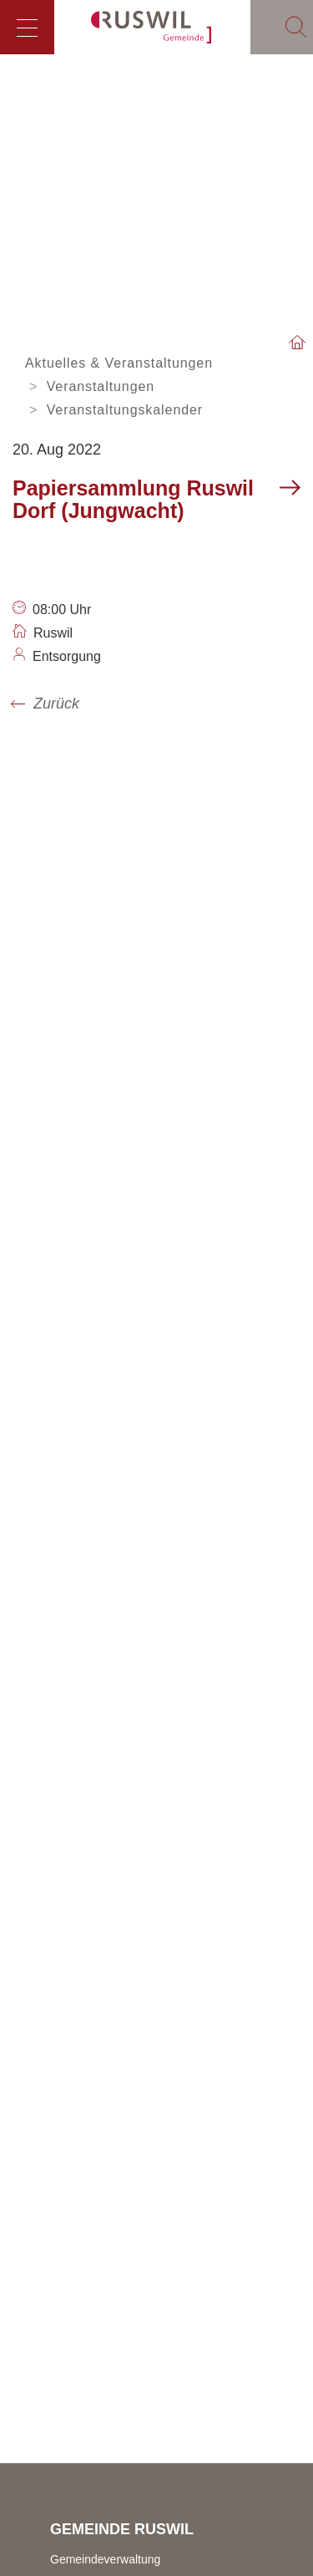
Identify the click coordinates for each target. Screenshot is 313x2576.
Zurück (56, 703)
